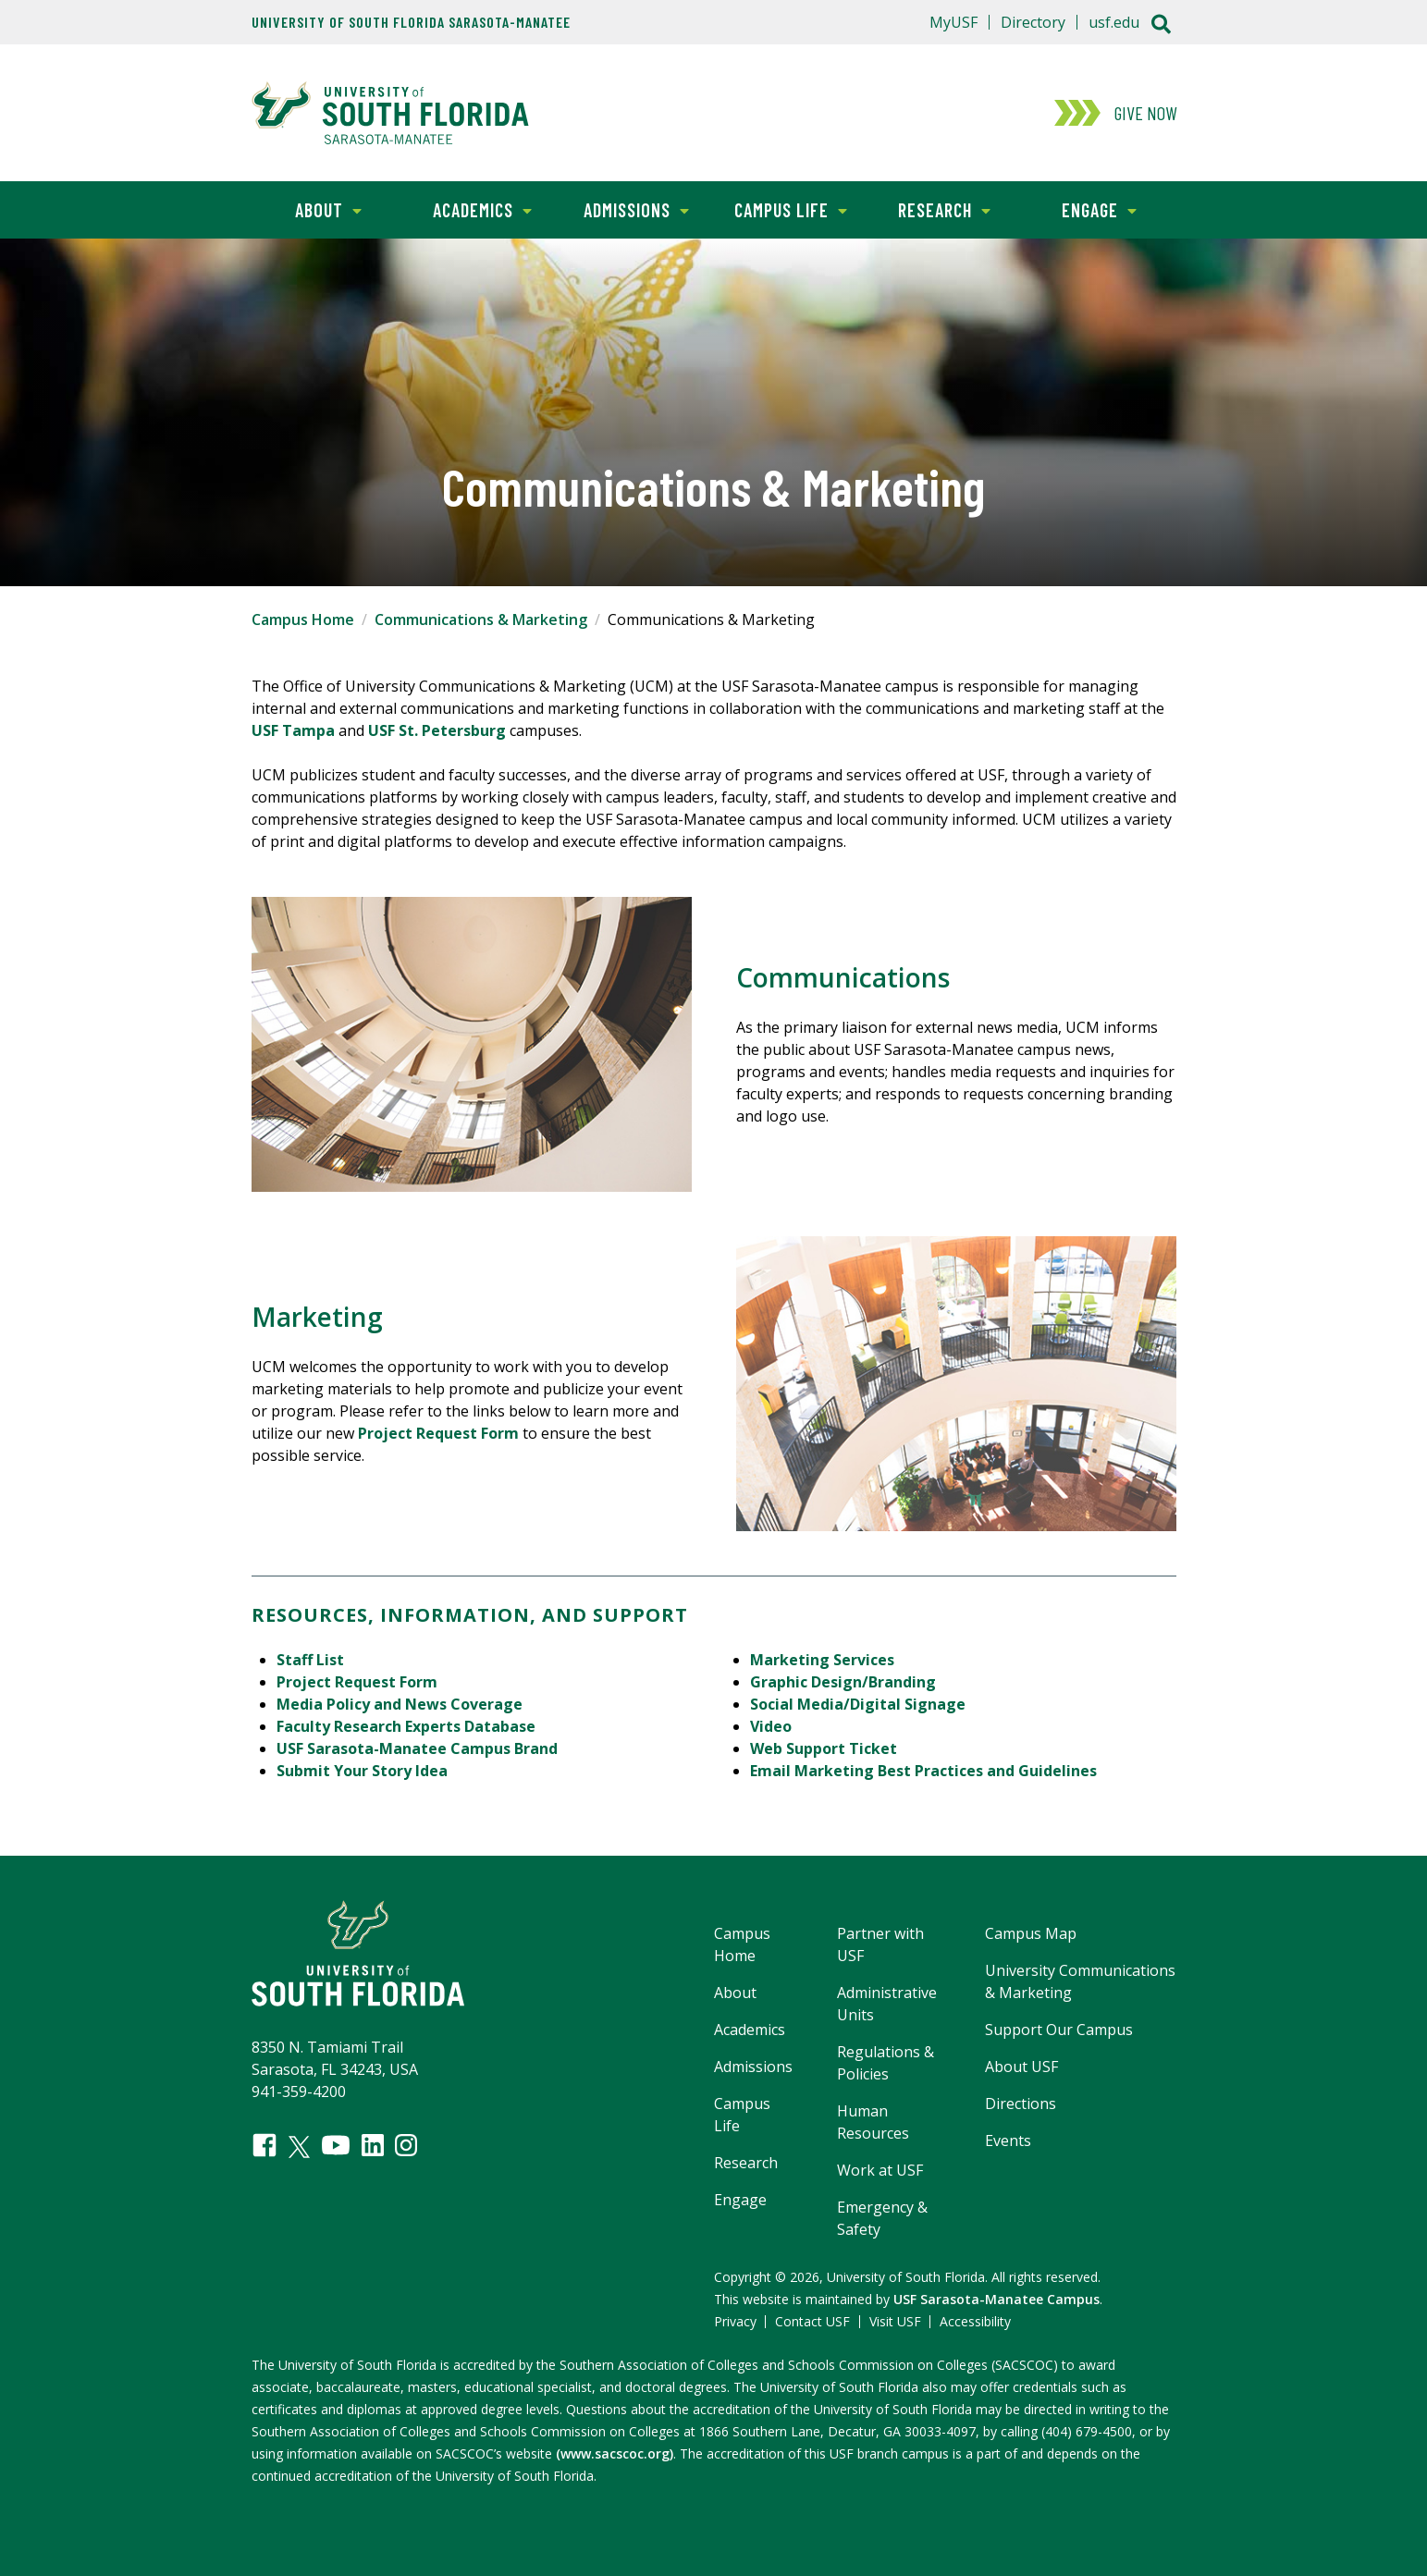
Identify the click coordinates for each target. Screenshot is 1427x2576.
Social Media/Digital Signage (858, 1704)
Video (771, 1726)
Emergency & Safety (882, 2218)
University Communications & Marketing (1080, 1981)
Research (928, 208)
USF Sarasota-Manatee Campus (996, 2299)
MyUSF (953, 22)
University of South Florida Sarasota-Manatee (411, 22)
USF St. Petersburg (437, 730)
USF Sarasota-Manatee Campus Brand (417, 1748)
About (307, 208)
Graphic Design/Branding (843, 1682)
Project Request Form (438, 1433)
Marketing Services (822, 1660)
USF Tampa (293, 730)
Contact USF (812, 2321)
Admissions (624, 208)
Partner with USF (880, 1944)
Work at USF (880, 2170)
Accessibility (975, 2321)
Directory (1033, 22)
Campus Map (1030, 1933)
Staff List (310, 1660)
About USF (1021, 2066)
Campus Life (779, 208)
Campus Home (303, 619)
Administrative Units (887, 2003)
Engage (1079, 208)
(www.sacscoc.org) (614, 2453)
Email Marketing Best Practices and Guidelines (923, 1770)
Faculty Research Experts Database (406, 1726)
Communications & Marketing (481, 619)
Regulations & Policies (885, 2063)
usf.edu (1114, 22)
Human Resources (873, 2122)
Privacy (735, 2321)
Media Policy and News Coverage (400, 1704)
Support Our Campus (1059, 2029)
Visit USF (895, 2321)
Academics (468, 208)
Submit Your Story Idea (362, 1770)
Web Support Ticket (823, 1748)
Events (1008, 2140)
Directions (1020, 2103)
